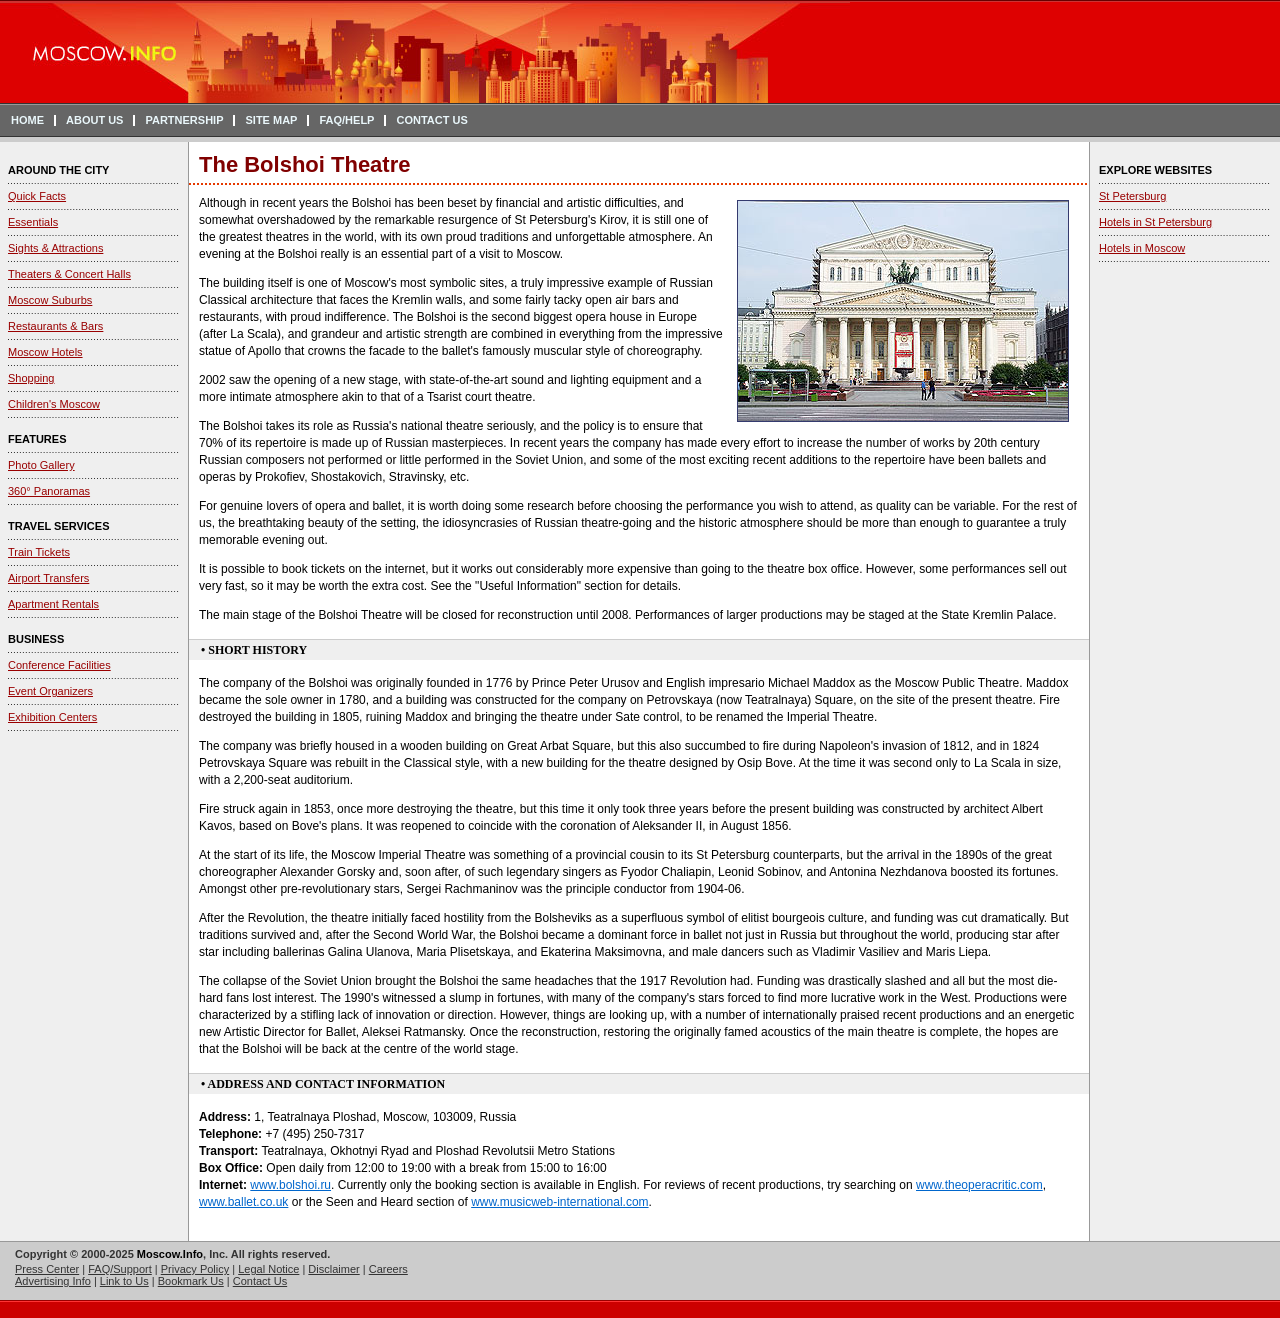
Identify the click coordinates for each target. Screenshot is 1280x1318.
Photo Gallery (41, 465)
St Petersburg (1132, 196)
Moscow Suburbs (50, 300)
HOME (27, 120)
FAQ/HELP (346, 120)
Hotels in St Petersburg (1155, 222)
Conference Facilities (59, 665)
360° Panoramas (49, 491)
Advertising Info (53, 1281)
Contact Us (260, 1281)
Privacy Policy (195, 1269)
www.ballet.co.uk (243, 1202)
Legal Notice (268, 1269)
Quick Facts (37, 196)
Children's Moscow (54, 404)
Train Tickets (39, 552)
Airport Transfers (48, 578)
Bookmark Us (191, 1281)
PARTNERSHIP (184, 120)
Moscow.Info (170, 1254)
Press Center (47, 1269)
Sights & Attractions (55, 248)
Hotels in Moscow (1142, 248)
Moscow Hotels (45, 352)
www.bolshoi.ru (290, 1185)
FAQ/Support (120, 1269)
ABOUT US (94, 120)
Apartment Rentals (53, 604)
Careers (388, 1269)
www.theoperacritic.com (979, 1185)
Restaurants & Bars (55, 326)
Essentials (33, 222)
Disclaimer (333, 1269)
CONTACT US (431, 120)
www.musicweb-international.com (559, 1202)
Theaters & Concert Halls (69, 274)
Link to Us (124, 1281)
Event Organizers (50, 691)
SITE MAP (271, 120)
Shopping (31, 378)
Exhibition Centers (52, 717)
